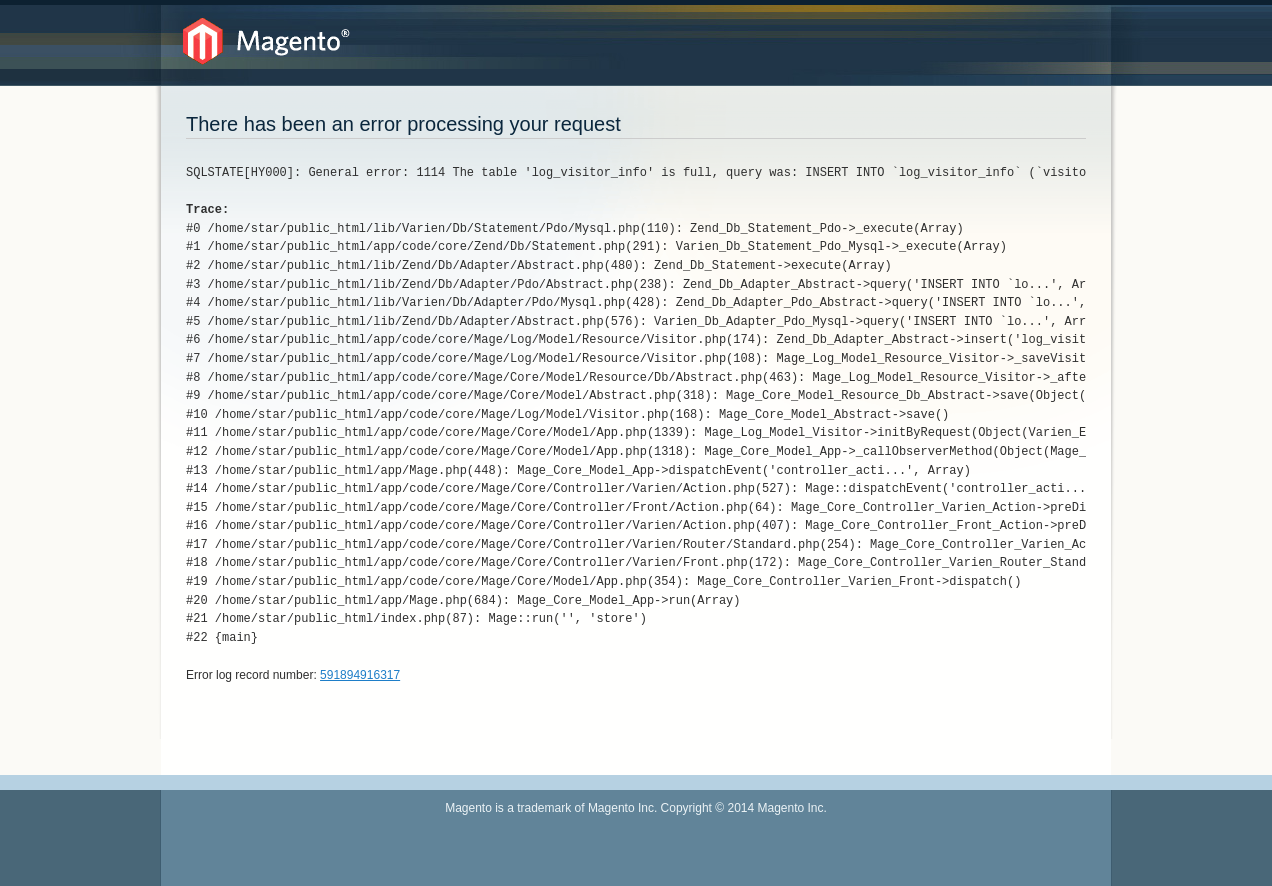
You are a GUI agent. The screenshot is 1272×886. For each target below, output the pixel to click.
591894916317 (360, 675)
